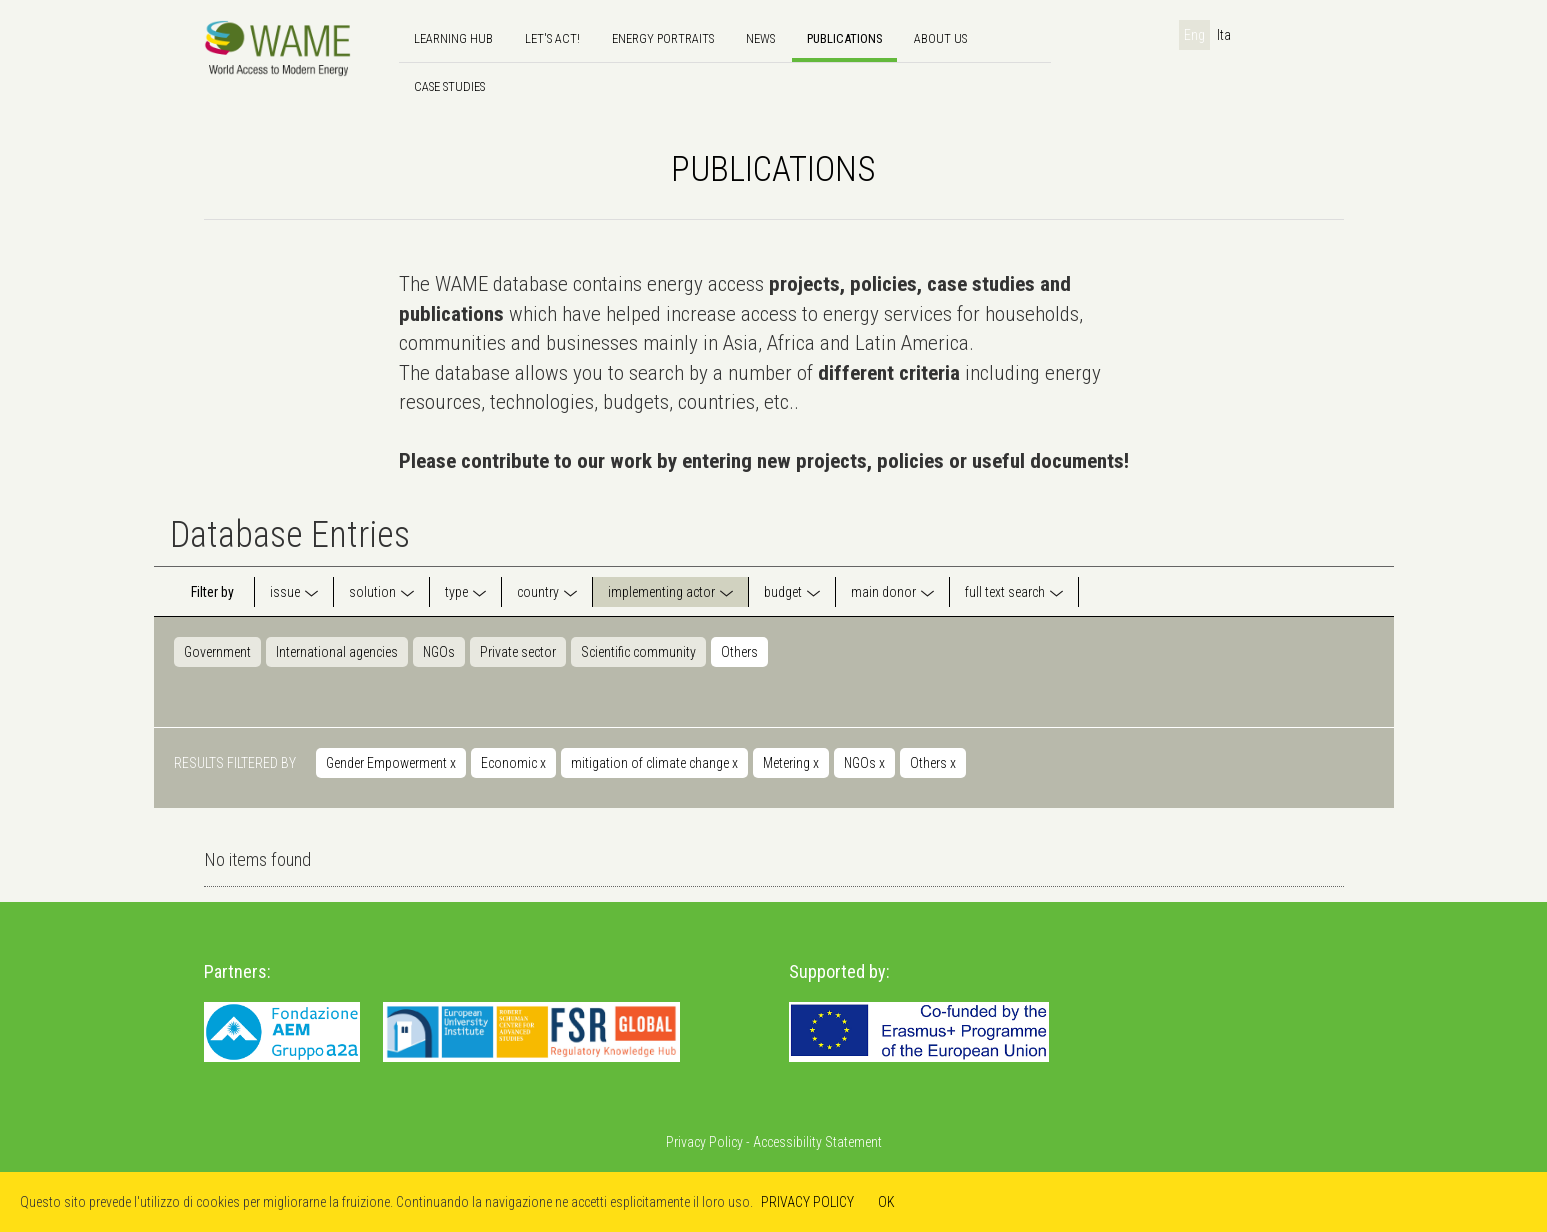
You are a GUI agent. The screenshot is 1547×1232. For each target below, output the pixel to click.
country (538, 592)
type (456, 592)
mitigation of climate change (654, 763)
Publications (844, 38)
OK (886, 1202)
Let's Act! (552, 38)
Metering (791, 763)
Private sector (518, 652)
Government (217, 652)
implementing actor (661, 592)
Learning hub (453, 38)
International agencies (337, 652)
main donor (883, 592)
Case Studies (449, 86)
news (760, 38)
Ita (1224, 35)
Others (739, 652)
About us (940, 38)
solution (372, 592)
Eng (1194, 35)
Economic (513, 763)
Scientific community (638, 652)
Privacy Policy (704, 1142)
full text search (1005, 592)
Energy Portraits (663, 38)
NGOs (439, 652)
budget (783, 592)
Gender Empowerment (391, 763)
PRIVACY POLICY (807, 1202)
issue (285, 592)
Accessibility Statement (817, 1142)
